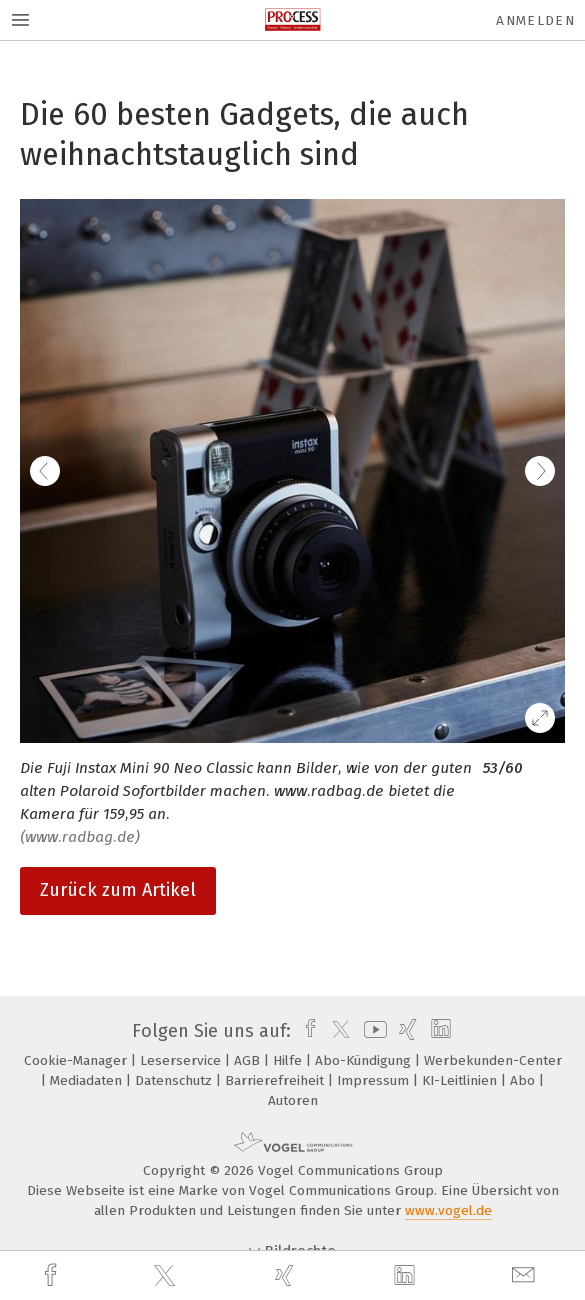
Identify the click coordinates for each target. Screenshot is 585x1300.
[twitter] (167, 1276)
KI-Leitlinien (461, 1080)
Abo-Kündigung (365, 1060)
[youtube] (372, 1031)
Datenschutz (175, 1080)
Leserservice (182, 1060)
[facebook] (53, 1275)
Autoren (293, 1100)
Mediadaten (88, 1080)
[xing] (287, 1275)
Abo (524, 1080)
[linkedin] (407, 1276)
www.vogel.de (448, 1210)
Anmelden (535, 20)
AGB (249, 1060)
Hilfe (289, 1060)
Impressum (375, 1080)
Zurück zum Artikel (118, 890)
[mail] (526, 1275)
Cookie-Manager (77, 1060)
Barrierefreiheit (276, 1080)
